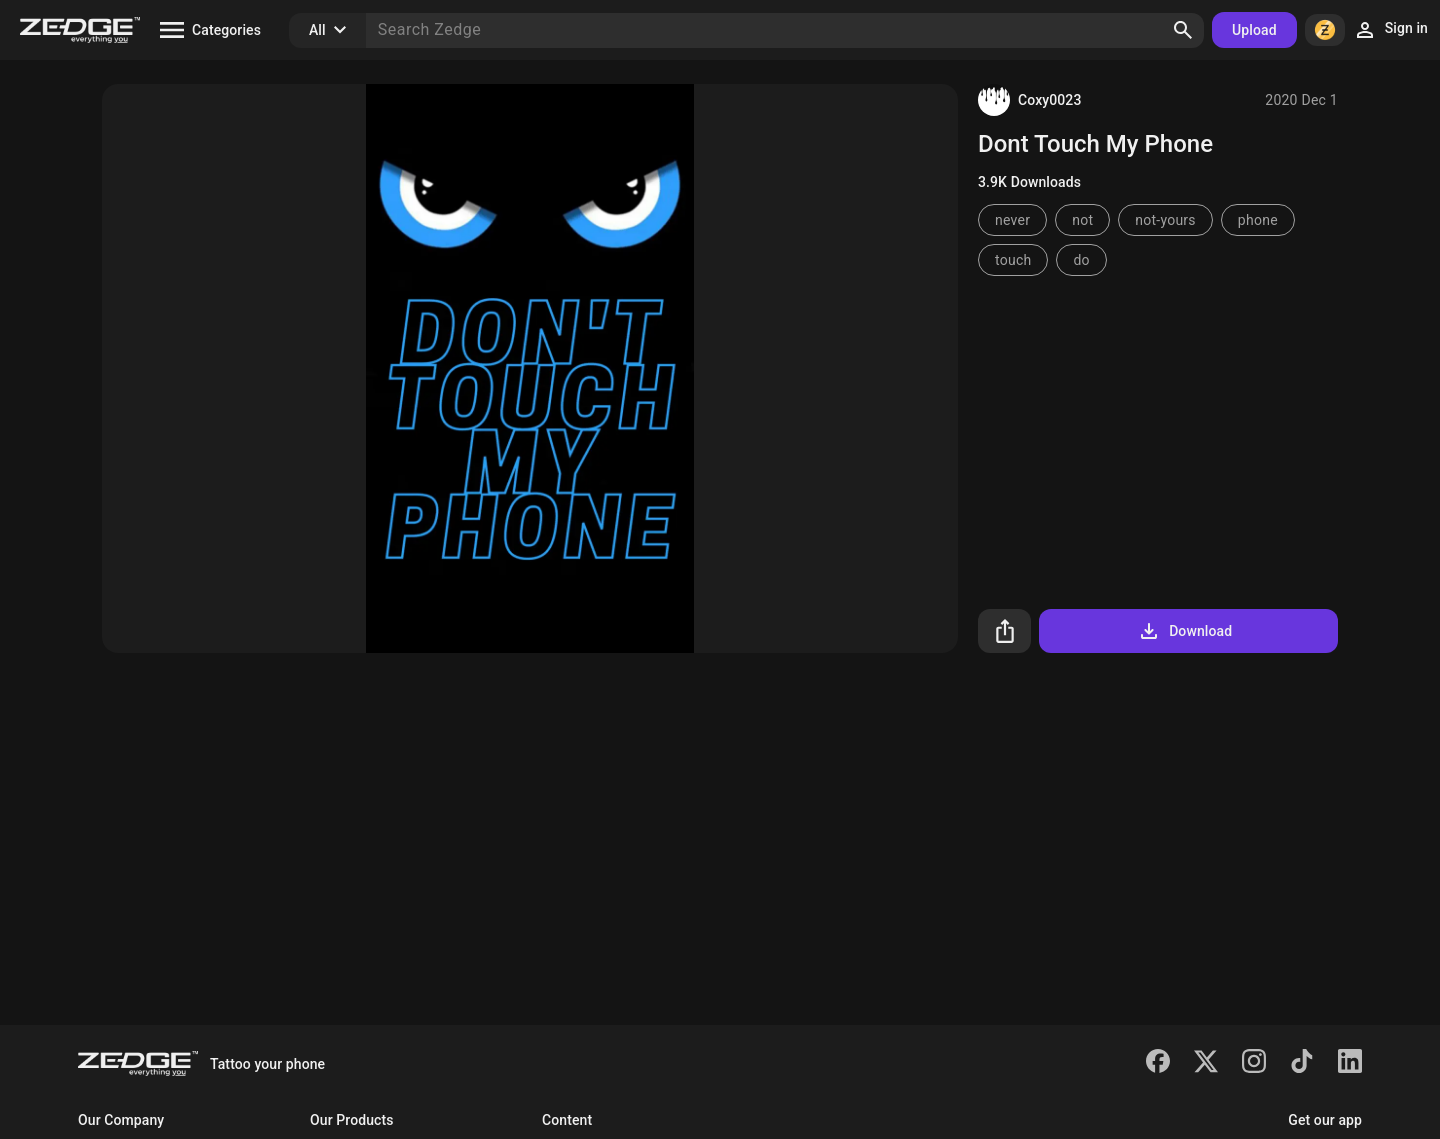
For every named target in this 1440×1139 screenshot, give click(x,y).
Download (1184, 631)
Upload (1254, 30)
